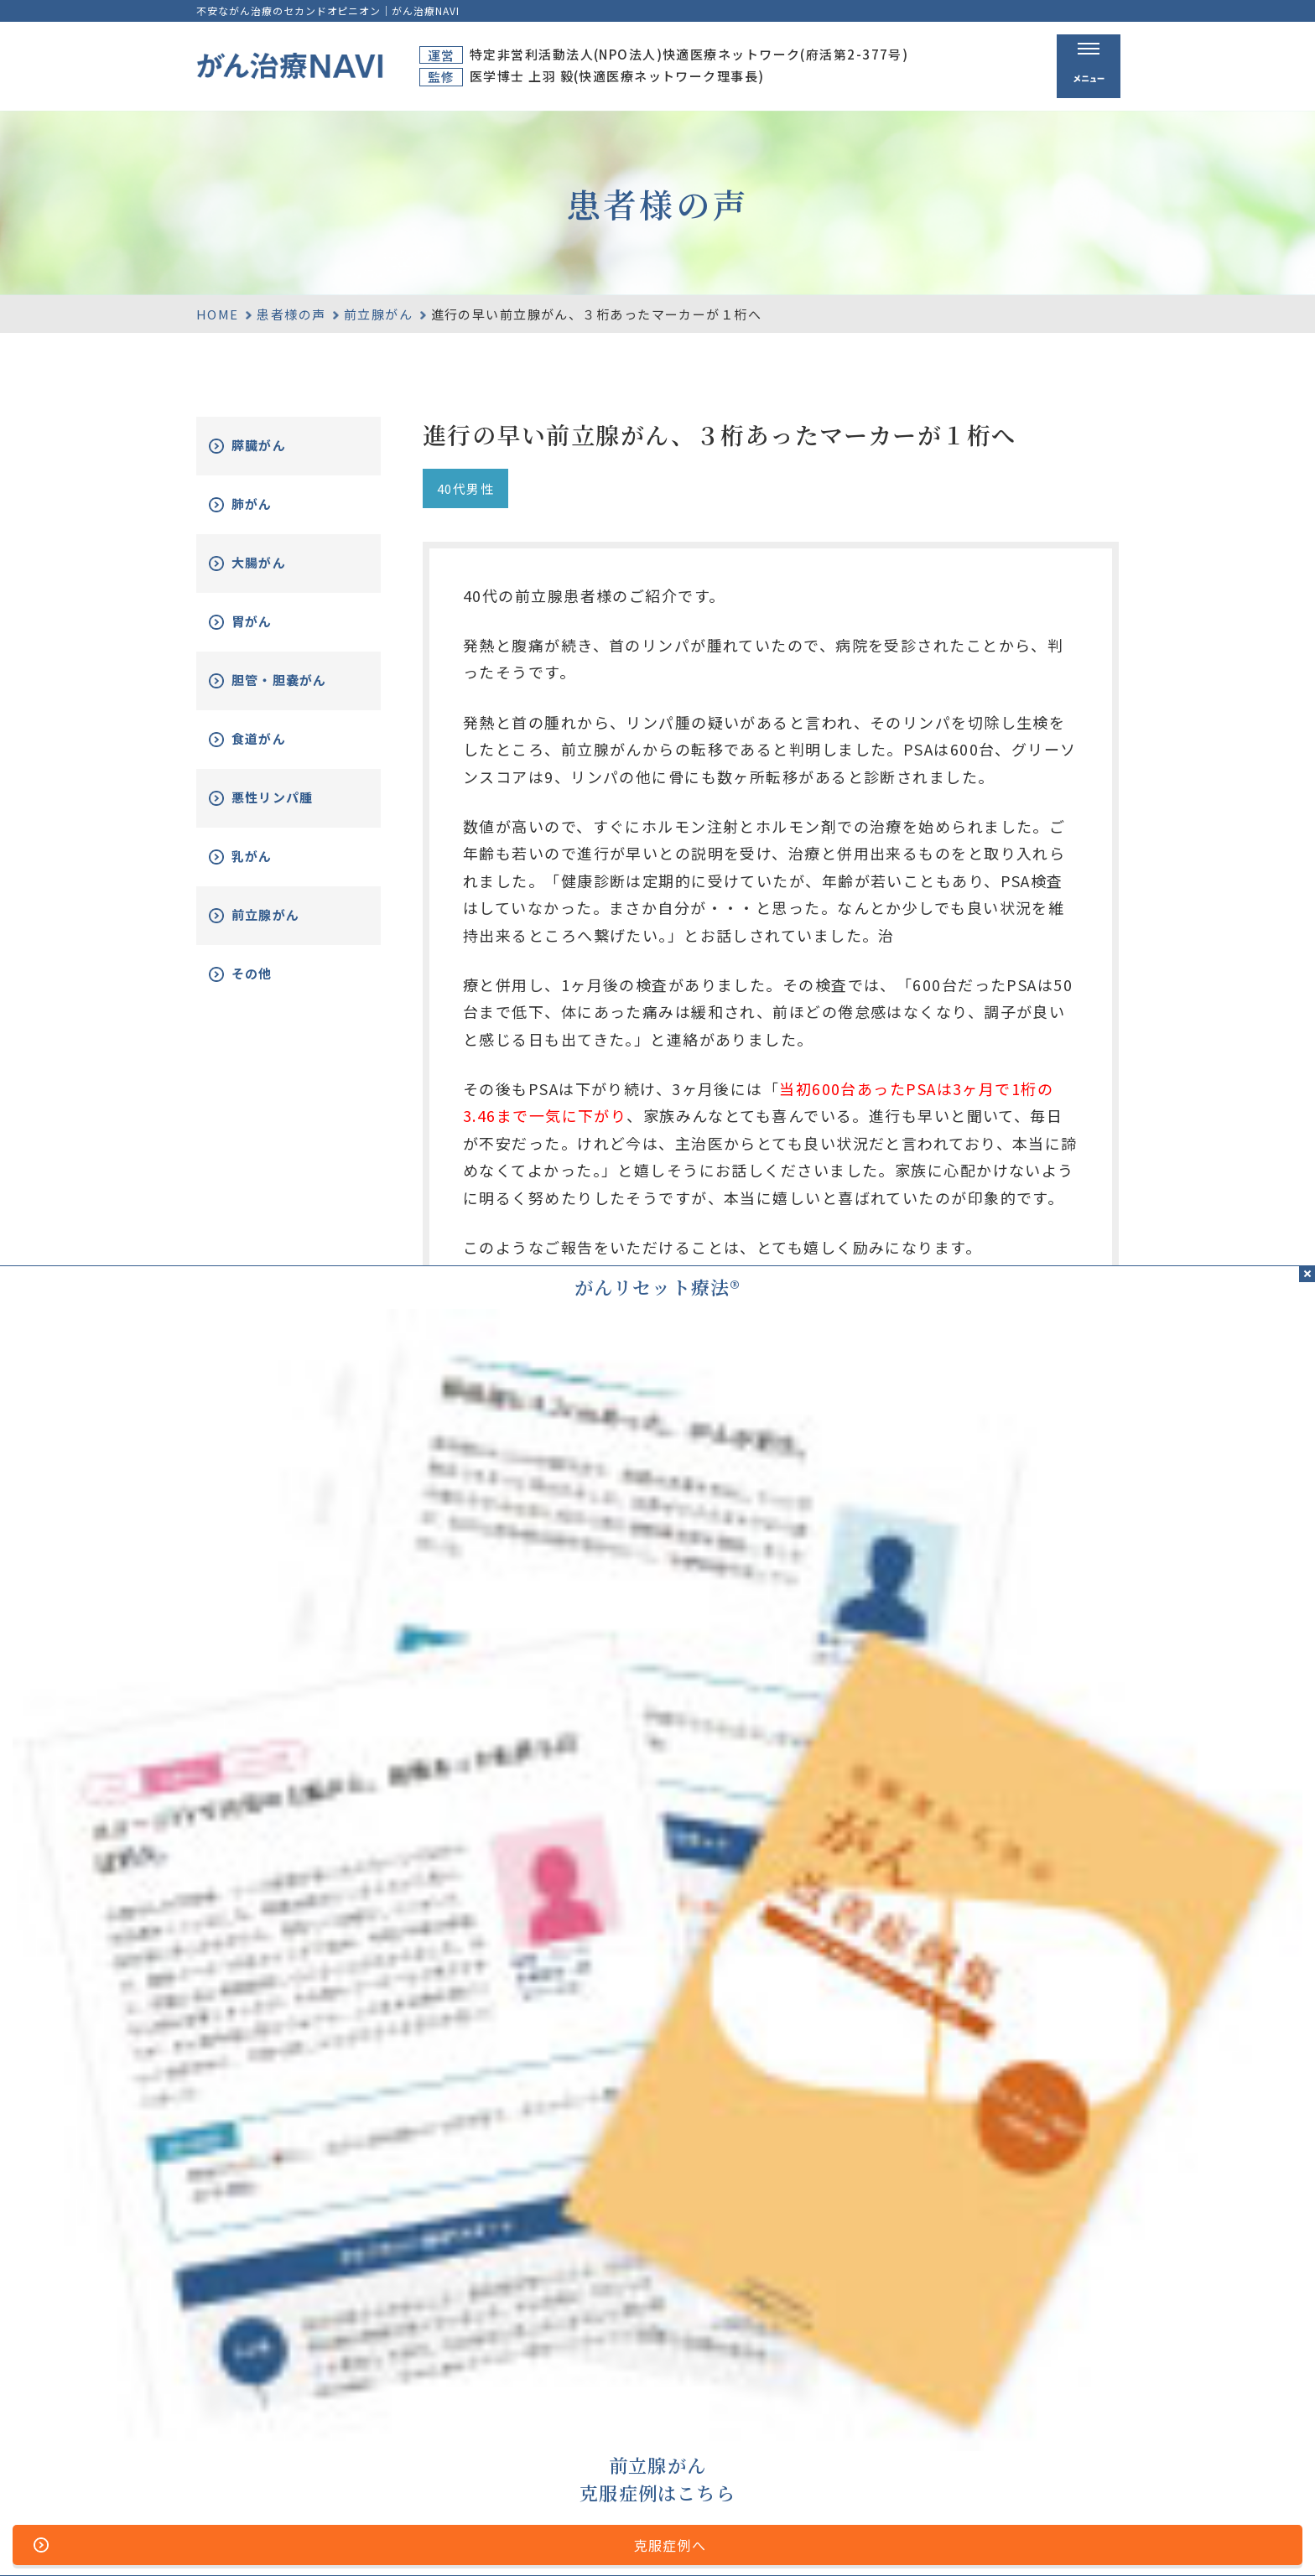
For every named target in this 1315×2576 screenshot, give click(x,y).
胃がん (270, 621)
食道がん (278, 751)
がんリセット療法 (885, 2409)
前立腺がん (378, 314)
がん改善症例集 (1053, 2409)
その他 (270, 986)
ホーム (717, 2376)
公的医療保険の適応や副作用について (871, 2536)
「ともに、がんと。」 (1058, 2536)
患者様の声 (291, 314)
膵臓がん (278, 445)
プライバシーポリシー (680, 2536)
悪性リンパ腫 (293, 810)
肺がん (270, 504)
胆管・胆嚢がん (293, 687)
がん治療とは (866, 2376)
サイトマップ (477, 2536)
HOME (217, 314)
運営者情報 (566, 2536)
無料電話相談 (866, 2439)
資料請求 (1031, 2376)
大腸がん (278, 563)
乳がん (270, 869)
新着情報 (1031, 2439)
